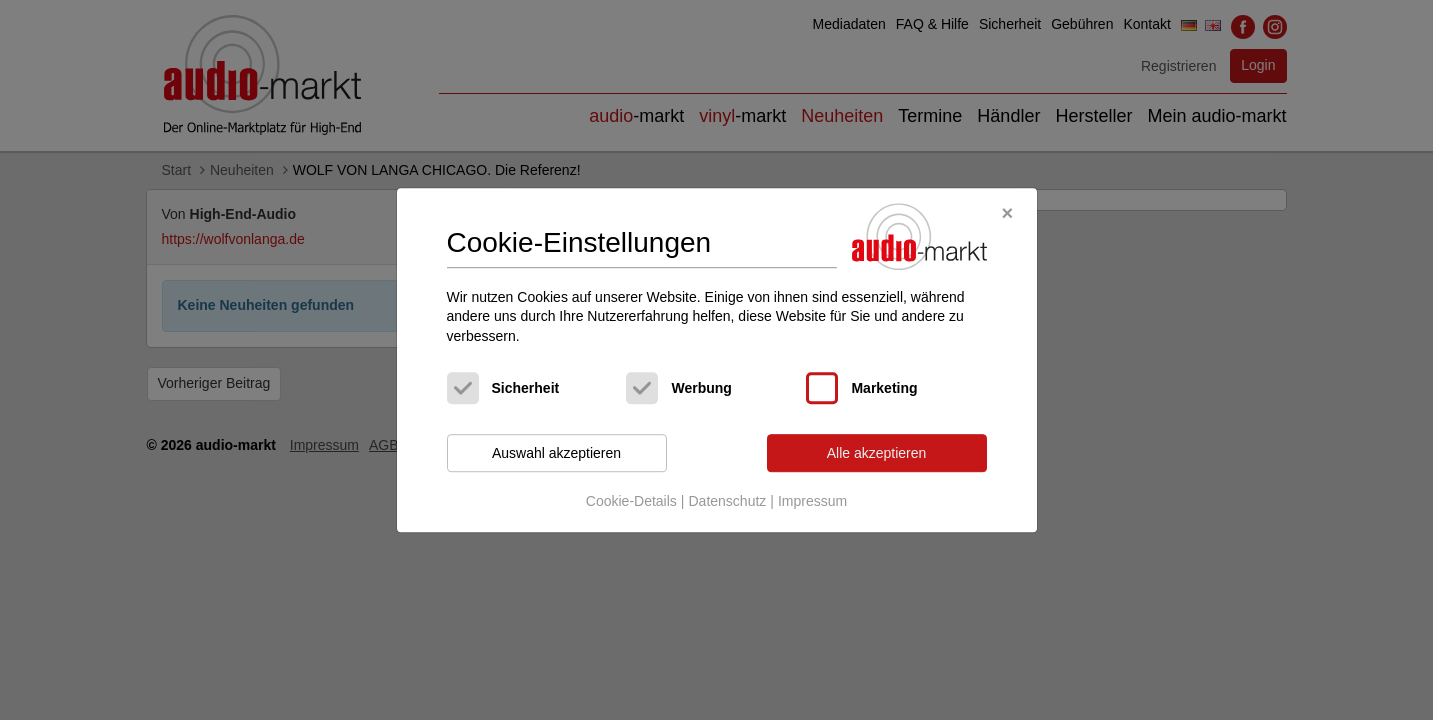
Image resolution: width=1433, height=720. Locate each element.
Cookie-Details (631, 501)
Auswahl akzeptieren (556, 453)
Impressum (812, 501)
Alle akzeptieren (877, 453)
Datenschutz (727, 501)
